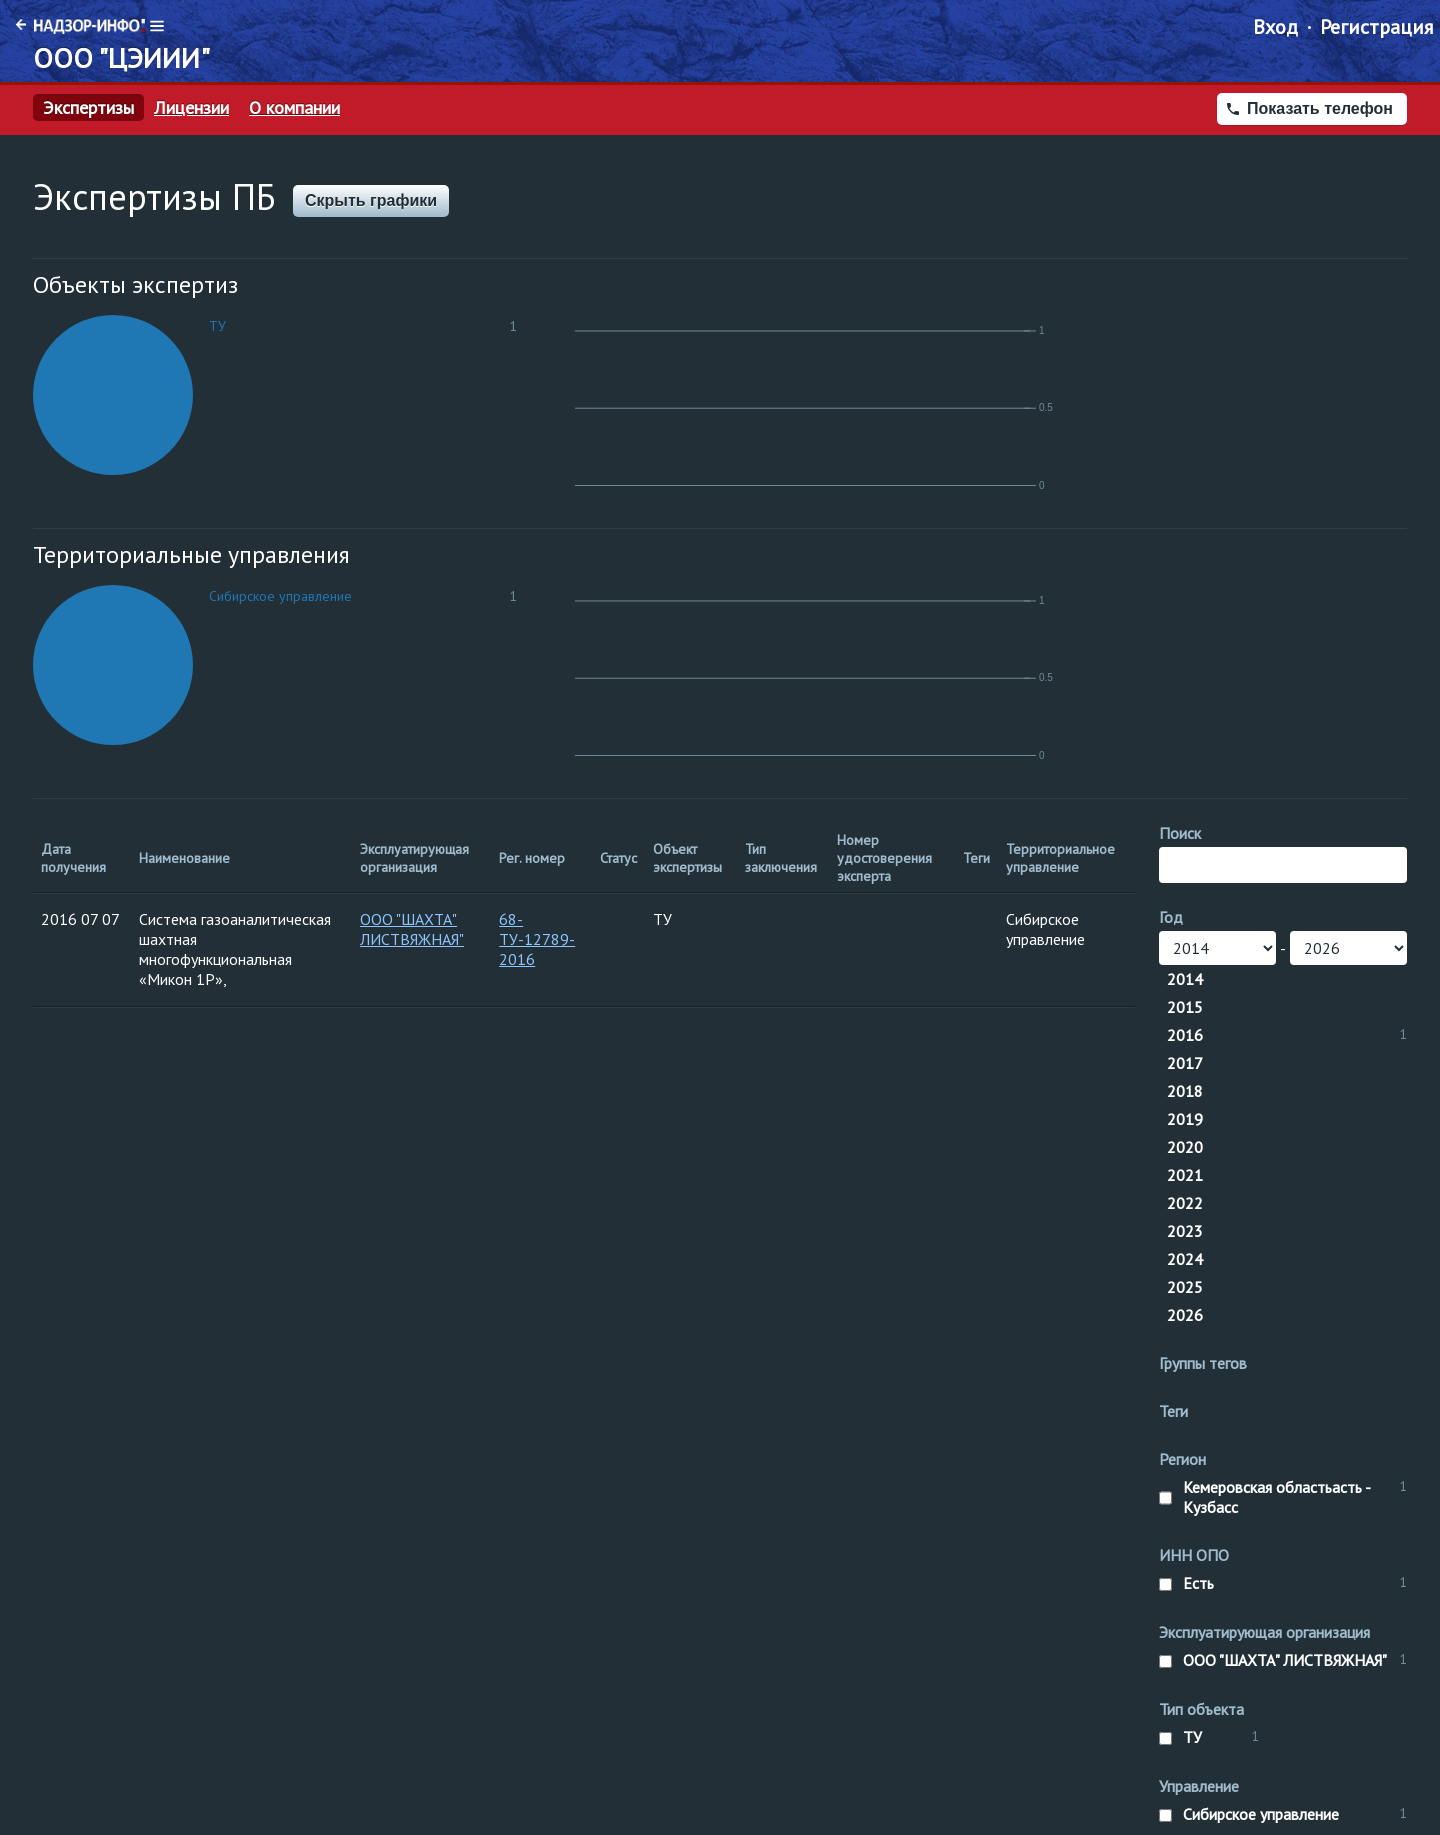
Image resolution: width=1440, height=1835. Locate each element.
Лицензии (191, 108)
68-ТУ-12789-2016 (537, 939)
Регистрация (1376, 27)
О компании (294, 108)
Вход (1275, 27)
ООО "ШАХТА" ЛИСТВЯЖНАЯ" (412, 929)
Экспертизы (88, 108)
